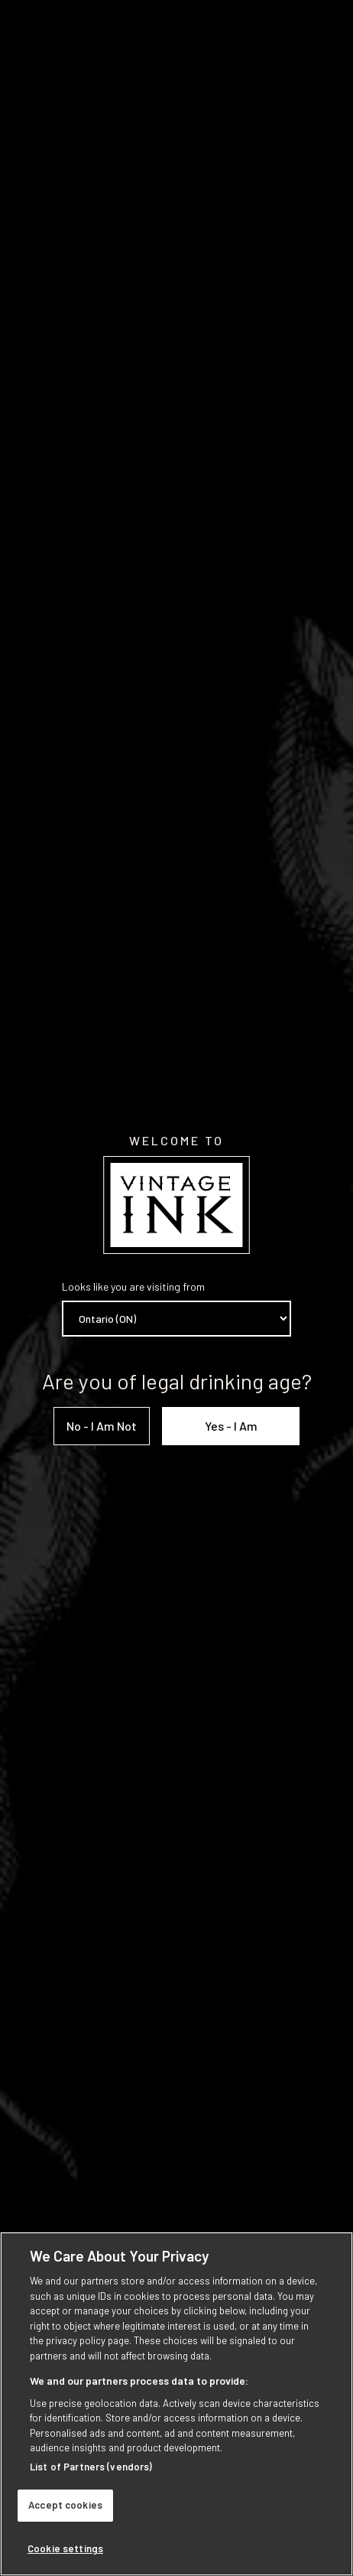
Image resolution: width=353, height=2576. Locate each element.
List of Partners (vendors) (91, 2473)
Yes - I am (231, 1425)
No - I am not (101, 1425)
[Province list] (176, 1319)
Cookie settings (65, 2555)
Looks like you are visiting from (133, 1286)
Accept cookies (65, 2512)
